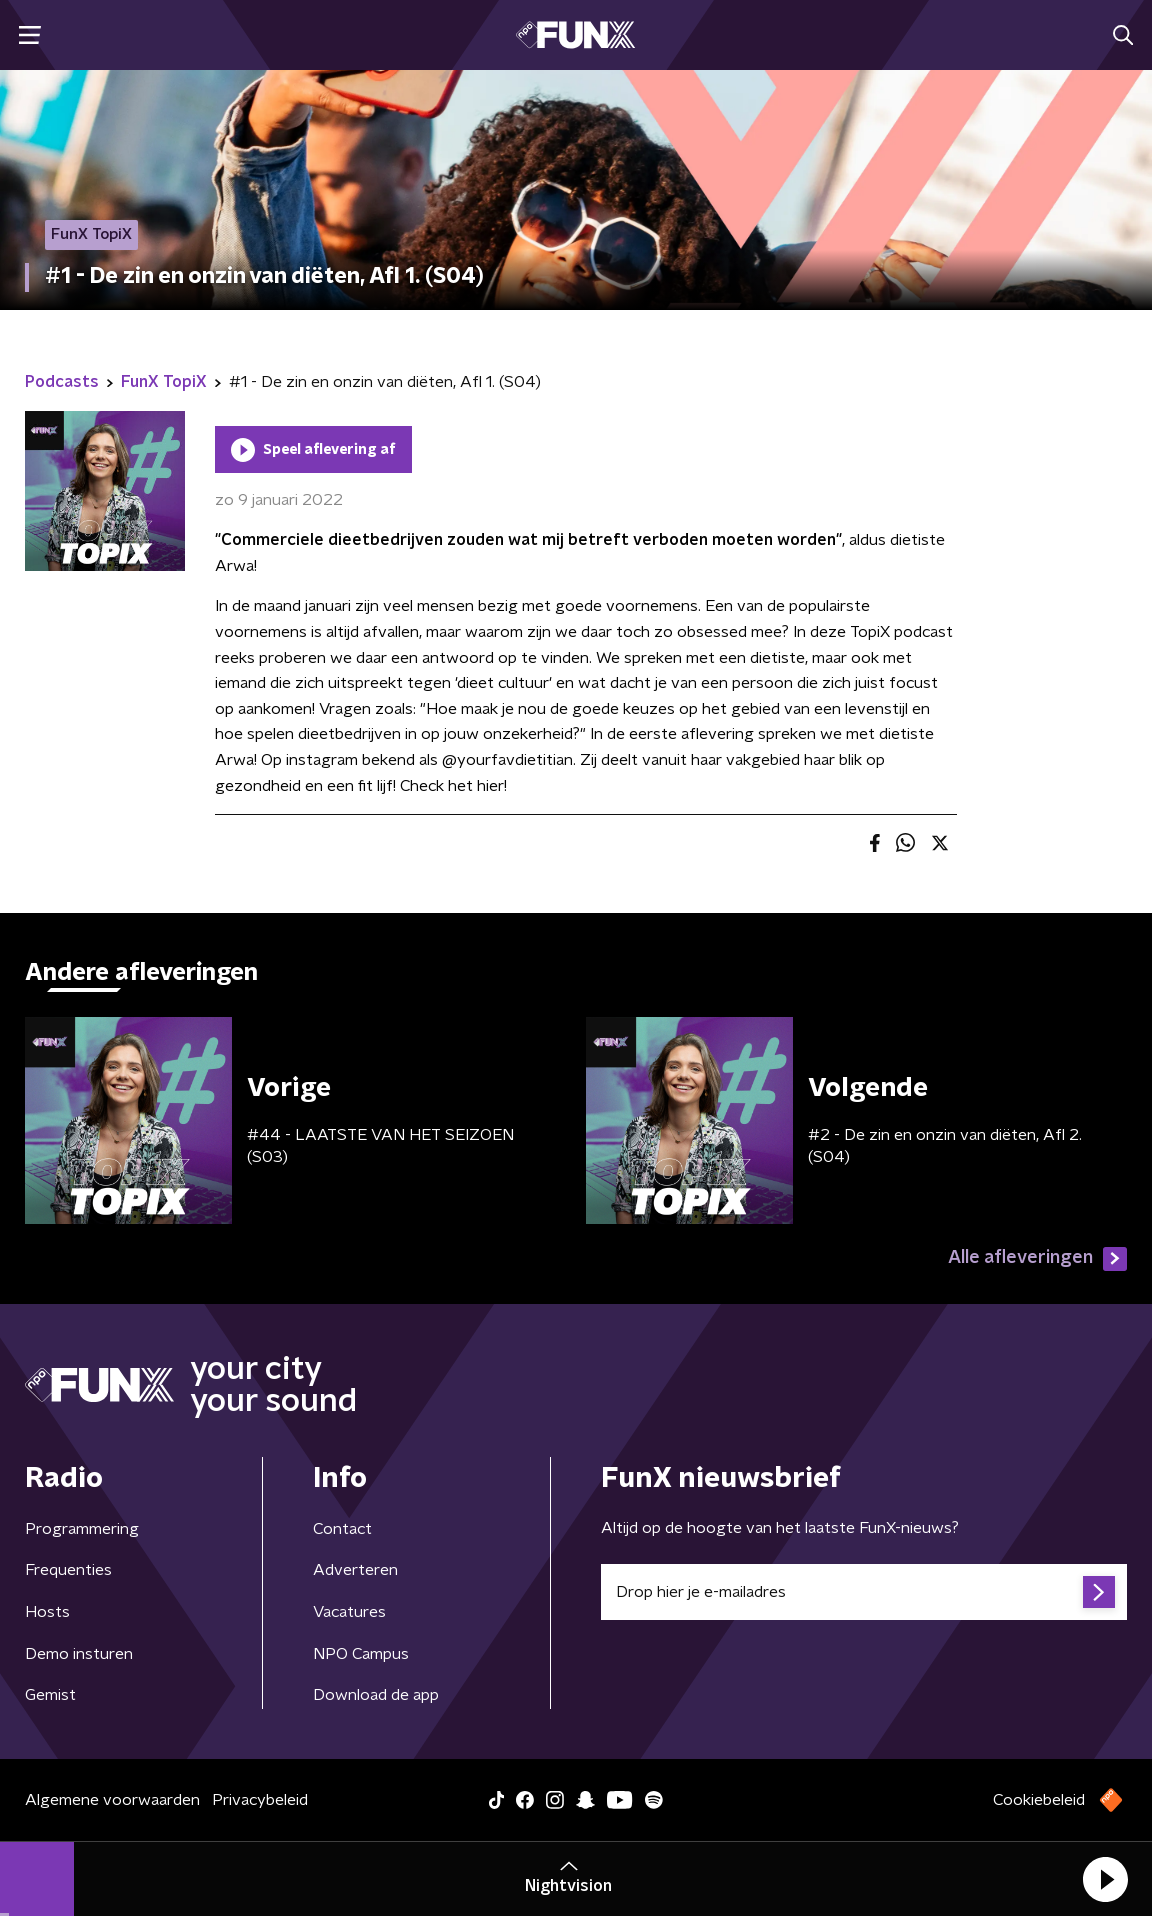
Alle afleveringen (1037, 1259)
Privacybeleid (260, 1800)
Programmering (82, 1529)
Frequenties (68, 1570)
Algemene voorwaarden (112, 1800)
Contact (342, 1529)
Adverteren (355, 1570)
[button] (1105, 1879)
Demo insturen (79, 1654)
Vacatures (349, 1612)
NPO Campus (361, 1654)
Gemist (50, 1695)
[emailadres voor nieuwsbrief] (864, 1592)
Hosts (47, 1612)
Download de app (376, 1695)
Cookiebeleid (1039, 1800)
